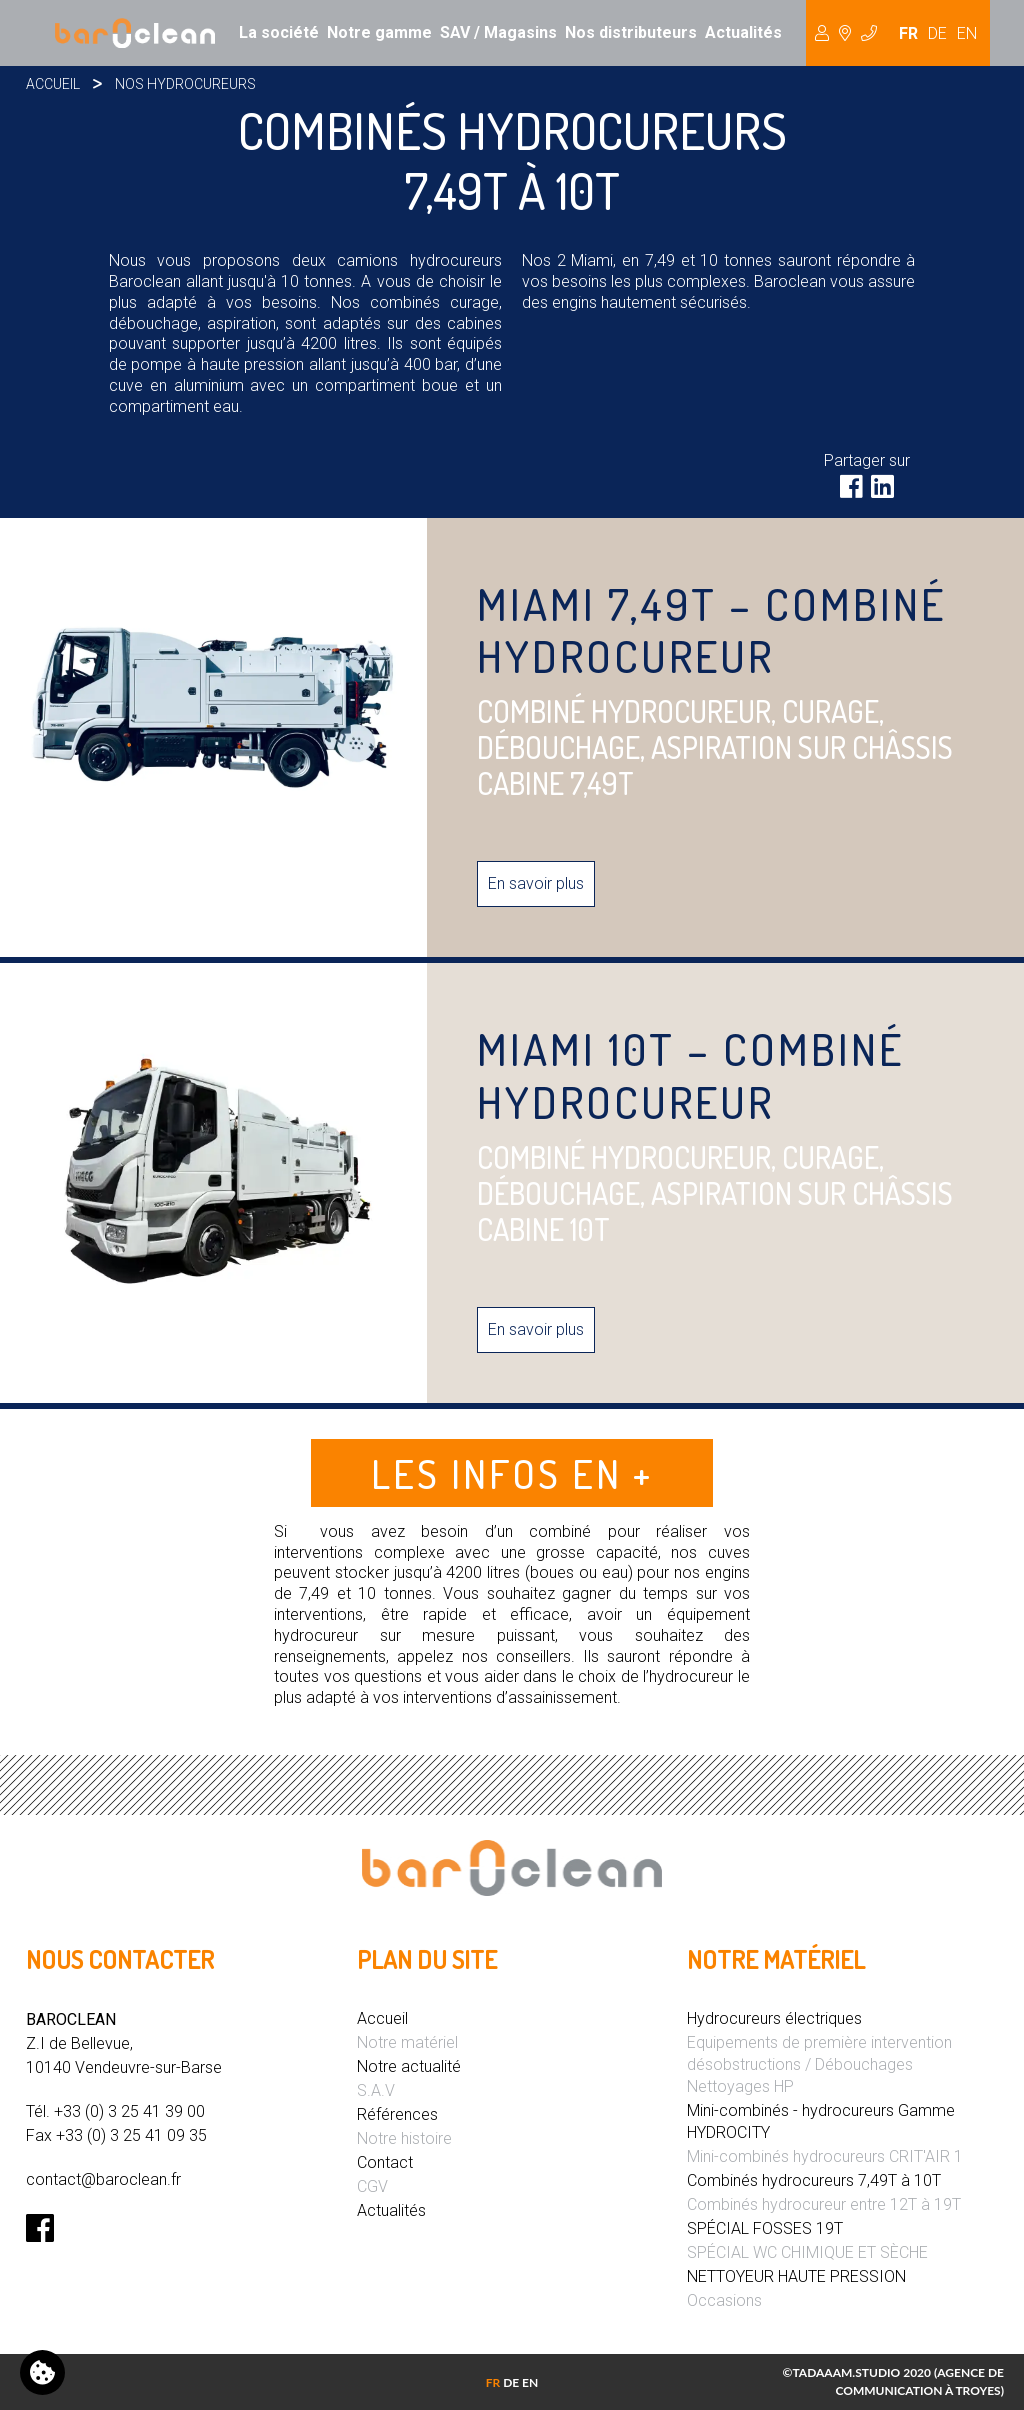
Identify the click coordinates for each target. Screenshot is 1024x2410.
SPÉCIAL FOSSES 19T (765, 2228)
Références (397, 2114)
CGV (372, 2186)
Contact (385, 2162)
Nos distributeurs (631, 32)
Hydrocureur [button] (846, 33)
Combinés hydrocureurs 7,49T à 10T (814, 2180)
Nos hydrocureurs (185, 84)
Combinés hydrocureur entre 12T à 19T (824, 2204)
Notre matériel (407, 2042)
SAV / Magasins (498, 32)
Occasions (724, 2300)
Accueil (53, 84)
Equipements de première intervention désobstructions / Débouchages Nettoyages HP (819, 2064)
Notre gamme (379, 32)
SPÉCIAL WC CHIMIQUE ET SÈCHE (807, 2252)
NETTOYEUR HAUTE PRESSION (796, 2276)
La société (279, 32)
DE (937, 33)
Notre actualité (409, 2066)
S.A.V (376, 2090)
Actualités (743, 32)
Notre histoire (404, 2138)
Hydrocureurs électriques (774, 2018)
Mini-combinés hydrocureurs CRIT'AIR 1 (825, 2156)
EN (967, 33)
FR (908, 33)
